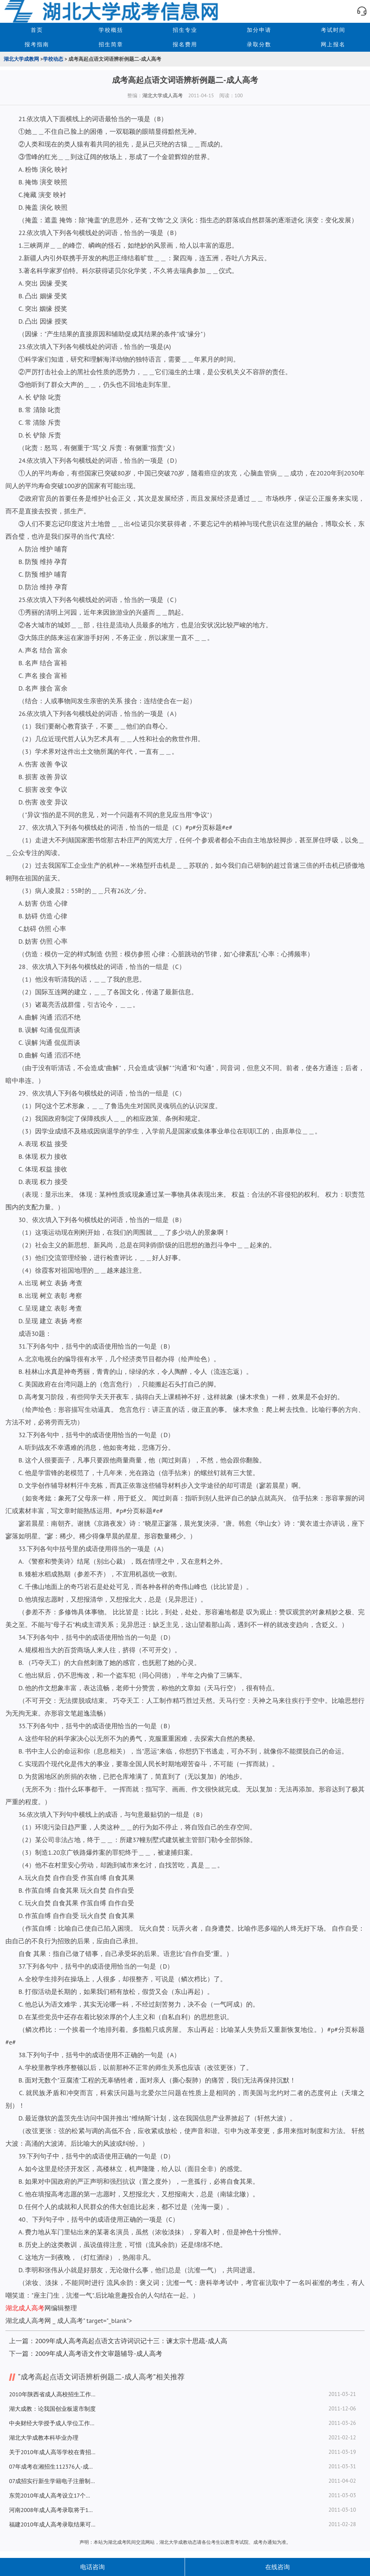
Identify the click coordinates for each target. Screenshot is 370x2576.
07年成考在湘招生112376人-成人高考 (52, 2466)
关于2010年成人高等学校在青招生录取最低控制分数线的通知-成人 (52, 2452)
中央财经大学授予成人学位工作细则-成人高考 (52, 2423)
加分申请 (259, 29)
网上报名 (333, 44)
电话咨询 (92, 2567)
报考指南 (37, 44)
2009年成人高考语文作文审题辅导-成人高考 (98, 2353)
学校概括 (111, 29)
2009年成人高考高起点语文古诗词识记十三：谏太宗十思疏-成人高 (131, 2341)
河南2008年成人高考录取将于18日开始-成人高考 (52, 2509)
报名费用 (185, 44)
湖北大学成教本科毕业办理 (43, 2437)
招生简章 (111, 44)
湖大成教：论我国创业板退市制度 (52, 2408)
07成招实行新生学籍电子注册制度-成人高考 (52, 2481)
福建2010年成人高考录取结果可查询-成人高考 (52, 2524)
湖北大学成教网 (21, 59)
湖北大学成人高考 (162, 95)
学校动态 (53, 59)
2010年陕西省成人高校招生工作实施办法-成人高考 (52, 2394)
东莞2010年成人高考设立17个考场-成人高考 (52, 2495)
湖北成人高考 (24, 2308)
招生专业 (185, 29)
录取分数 (259, 44)
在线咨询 (277, 2567)
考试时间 (333, 29)
